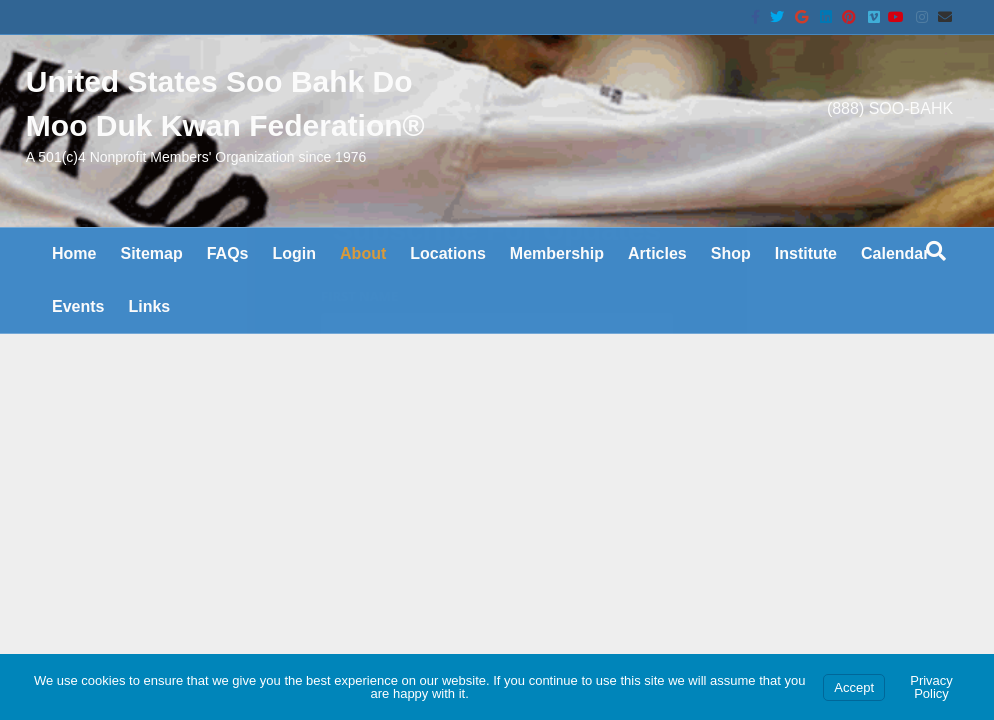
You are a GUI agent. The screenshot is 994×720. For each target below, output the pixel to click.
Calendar (895, 288)
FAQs (228, 288)
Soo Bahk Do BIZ (102, 601)
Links (149, 341)
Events (78, 341)
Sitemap (151, 288)
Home (74, 288)
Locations (448, 288)
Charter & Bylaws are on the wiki (183, 494)
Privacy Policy (931, 687)
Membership (557, 288)
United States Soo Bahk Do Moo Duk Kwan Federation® (263, 584)
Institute (806, 288)
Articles (657, 288)
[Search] (936, 286)
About (363, 288)
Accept (854, 687)
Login (295, 288)
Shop (731, 288)
